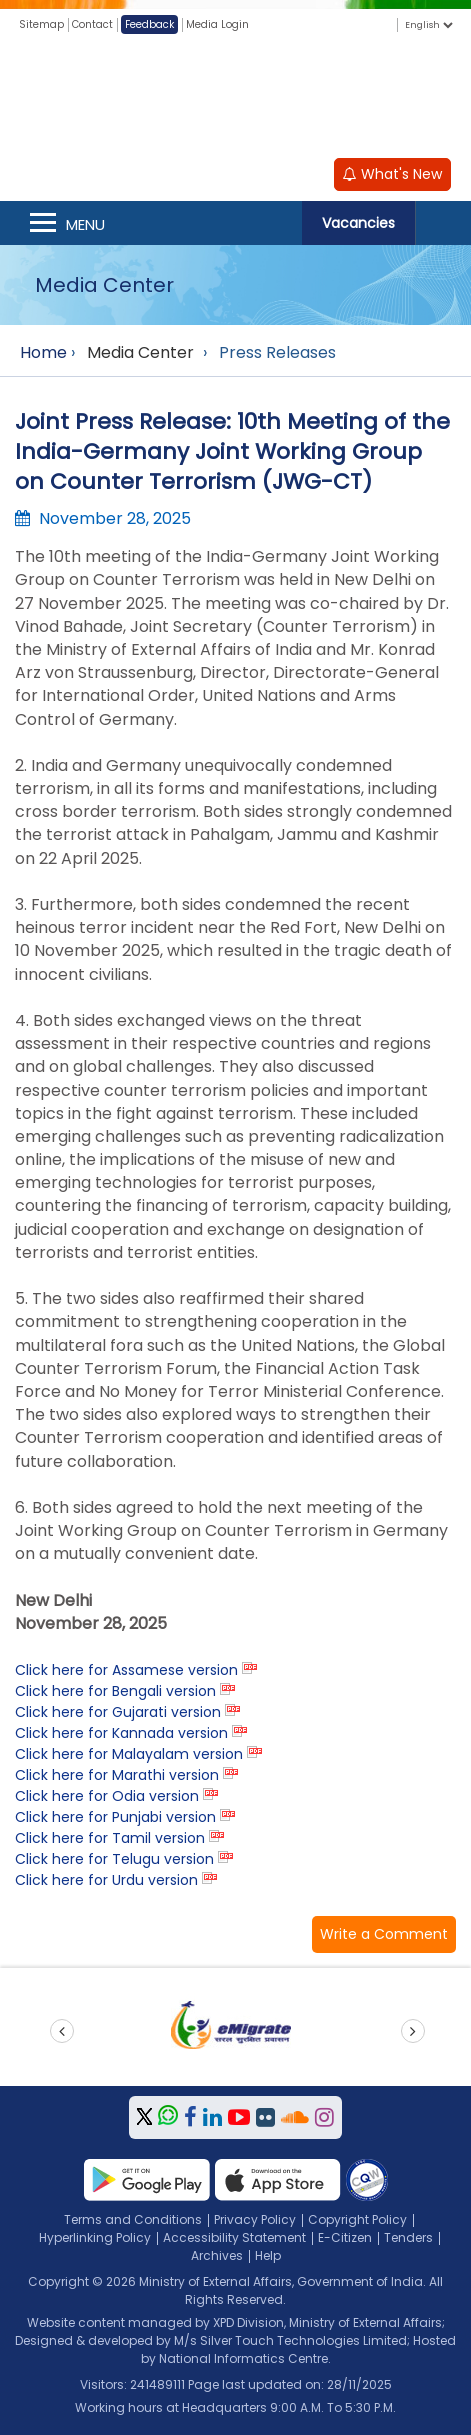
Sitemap (41, 24)
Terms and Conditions (133, 2219)
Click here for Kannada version (121, 1733)
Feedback (149, 24)
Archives (217, 2255)
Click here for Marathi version (117, 1775)
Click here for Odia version (107, 1796)
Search (443, 223)
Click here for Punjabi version (115, 1817)
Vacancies (358, 223)
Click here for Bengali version (115, 1691)
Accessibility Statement (234, 2237)
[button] (384, 1934)
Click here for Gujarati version (118, 1712)
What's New (392, 174)
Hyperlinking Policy (95, 2237)
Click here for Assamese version (126, 1670)
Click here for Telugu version (114, 1859)
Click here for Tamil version (110, 1838)
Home (43, 352)
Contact (92, 24)
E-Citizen (345, 2237)
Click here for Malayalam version (129, 1754)
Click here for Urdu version (106, 1880)
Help (268, 2255)
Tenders (408, 2237)
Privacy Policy (255, 2219)
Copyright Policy (357, 2219)
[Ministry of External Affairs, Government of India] (236, 99)
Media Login (217, 24)
